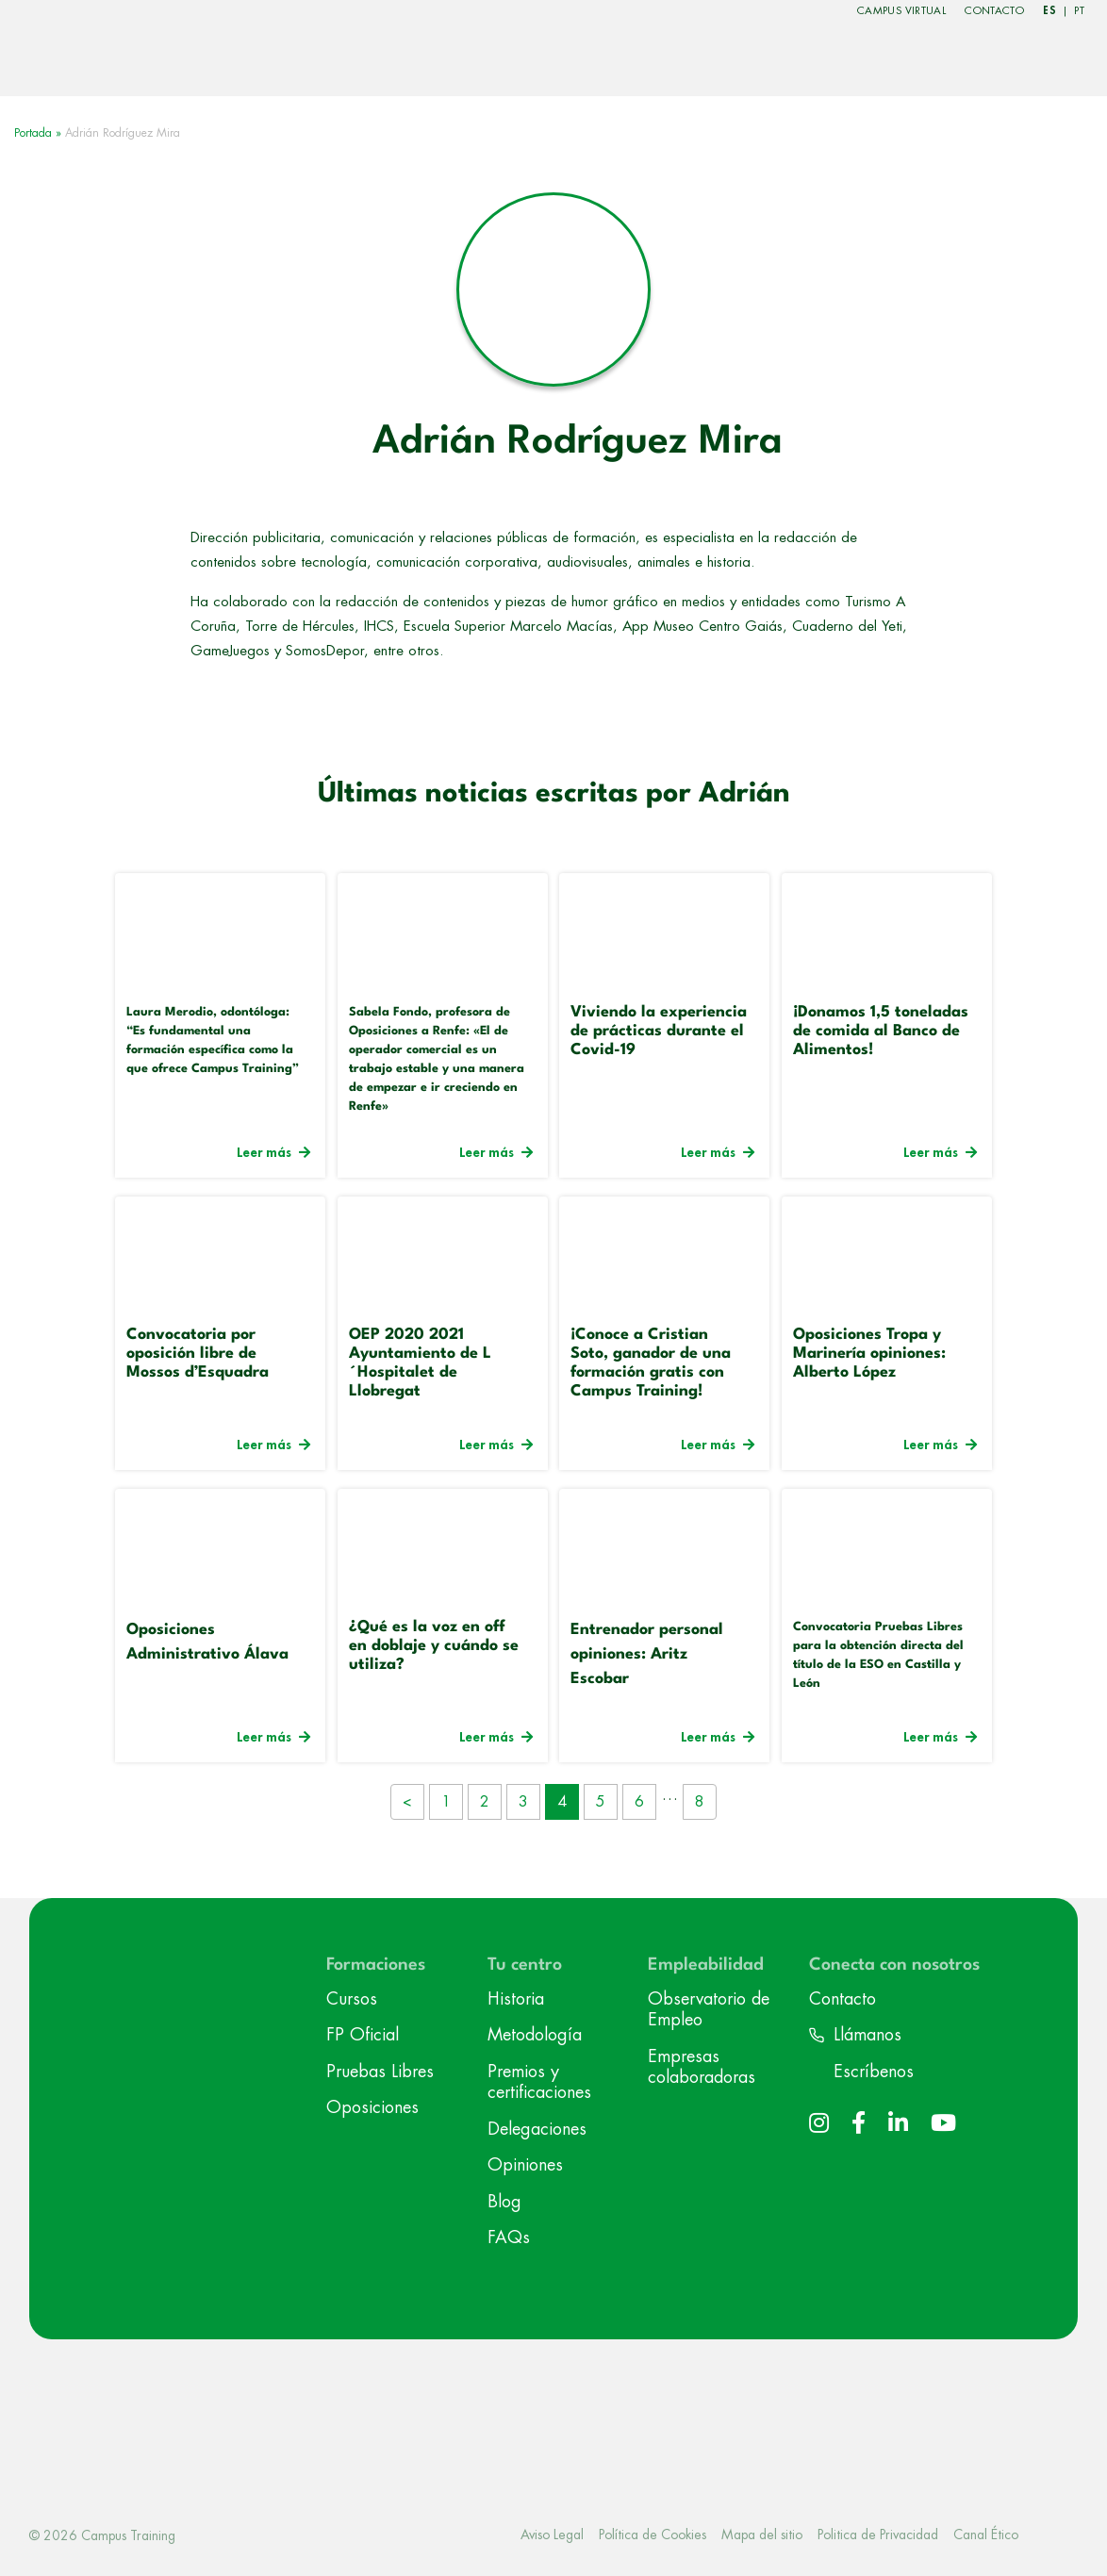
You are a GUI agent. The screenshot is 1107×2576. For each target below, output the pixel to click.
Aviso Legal (552, 2534)
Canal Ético (985, 2534)
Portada (33, 133)
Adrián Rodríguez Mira (577, 442)
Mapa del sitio (761, 2534)
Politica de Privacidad (878, 2534)
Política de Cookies (652, 2534)
